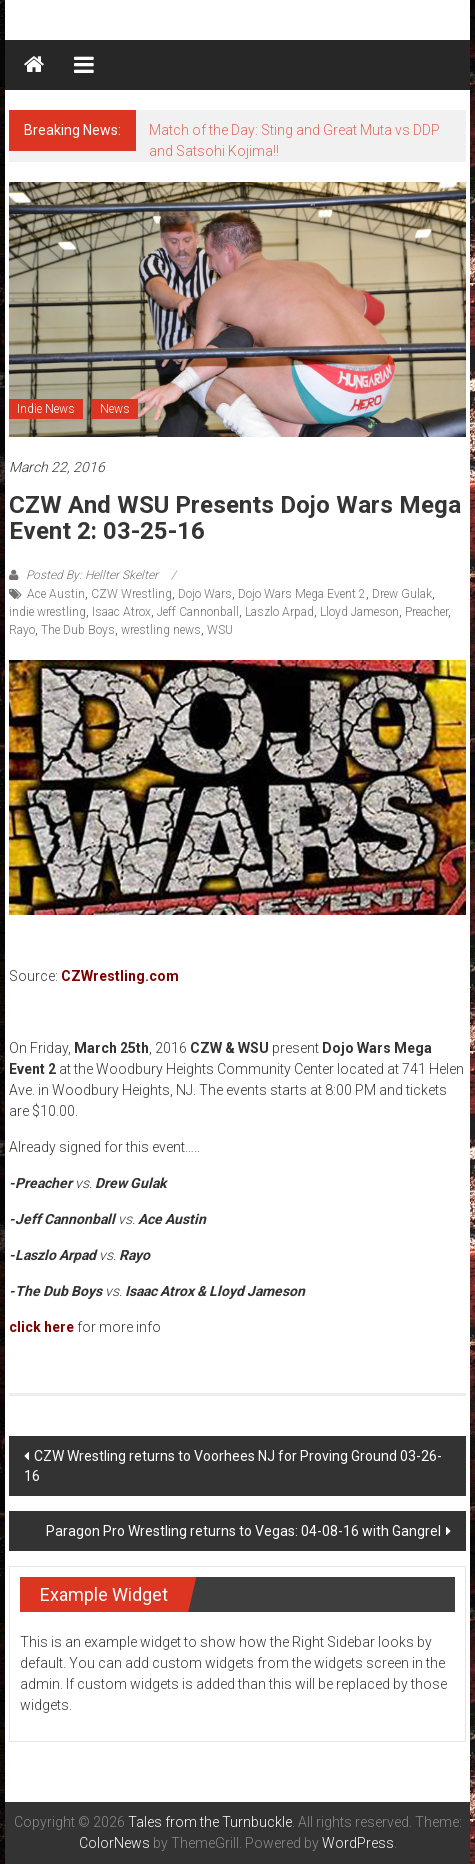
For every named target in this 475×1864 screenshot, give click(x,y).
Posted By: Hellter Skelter (92, 575)
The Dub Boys (78, 630)
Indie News (46, 409)
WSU (220, 630)
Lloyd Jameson (359, 612)
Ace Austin (56, 594)
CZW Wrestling (131, 594)
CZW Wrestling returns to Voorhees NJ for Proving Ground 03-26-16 (233, 1466)
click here (41, 1327)
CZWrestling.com (120, 976)
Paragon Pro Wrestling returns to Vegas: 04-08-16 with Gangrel (243, 1531)
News (115, 409)
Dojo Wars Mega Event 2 (302, 594)
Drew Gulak (402, 594)
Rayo (22, 630)
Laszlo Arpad (279, 612)
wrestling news (161, 630)
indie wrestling (47, 612)
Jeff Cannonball (198, 612)
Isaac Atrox (121, 612)
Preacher (426, 612)
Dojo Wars (205, 594)
